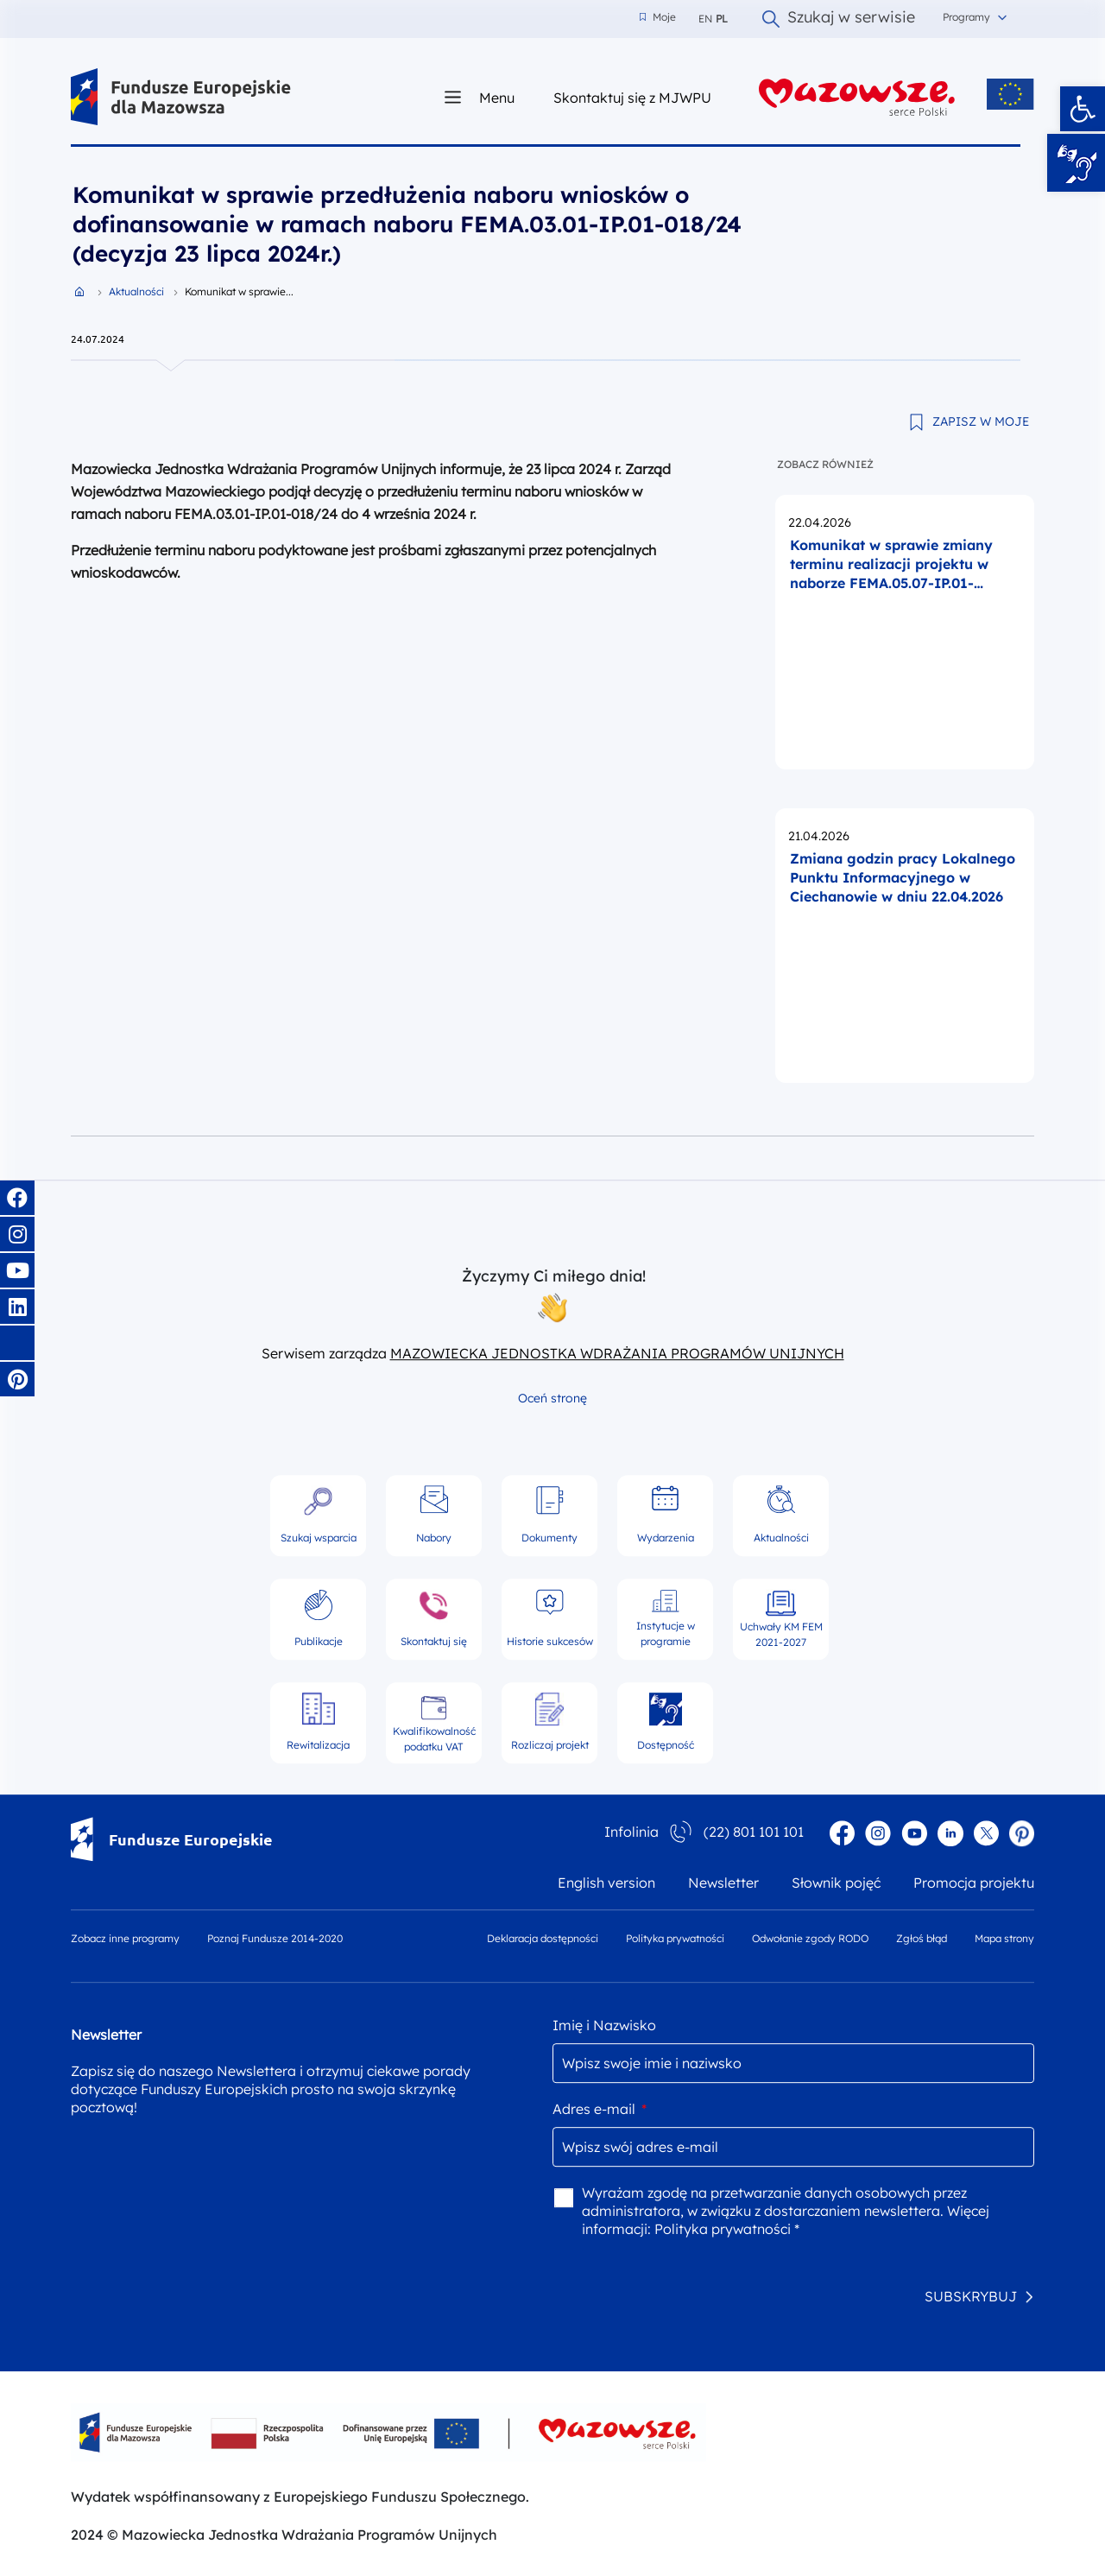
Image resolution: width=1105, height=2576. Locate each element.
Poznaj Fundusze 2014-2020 (275, 1938)
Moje (658, 17)
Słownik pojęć (836, 1882)
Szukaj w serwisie (838, 19)
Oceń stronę (552, 1398)
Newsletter (723, 1882)
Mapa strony (1004, 1938)
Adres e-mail (599, 2108)
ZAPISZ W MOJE (980, 421)
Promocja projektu (973, 1882)
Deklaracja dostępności (542, 1938)
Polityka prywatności (675, 1938)
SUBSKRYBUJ (971, 2296)
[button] (1082, 108)
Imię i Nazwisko (604, 2025)
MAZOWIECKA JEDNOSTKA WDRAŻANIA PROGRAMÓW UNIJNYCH (617, 1353)
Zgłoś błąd (921, 1938)
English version (606, 1882)
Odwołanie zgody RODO (810, 1938)
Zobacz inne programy (125, 1938)
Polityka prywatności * (726, 2228)
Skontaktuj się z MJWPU (632, 97)
